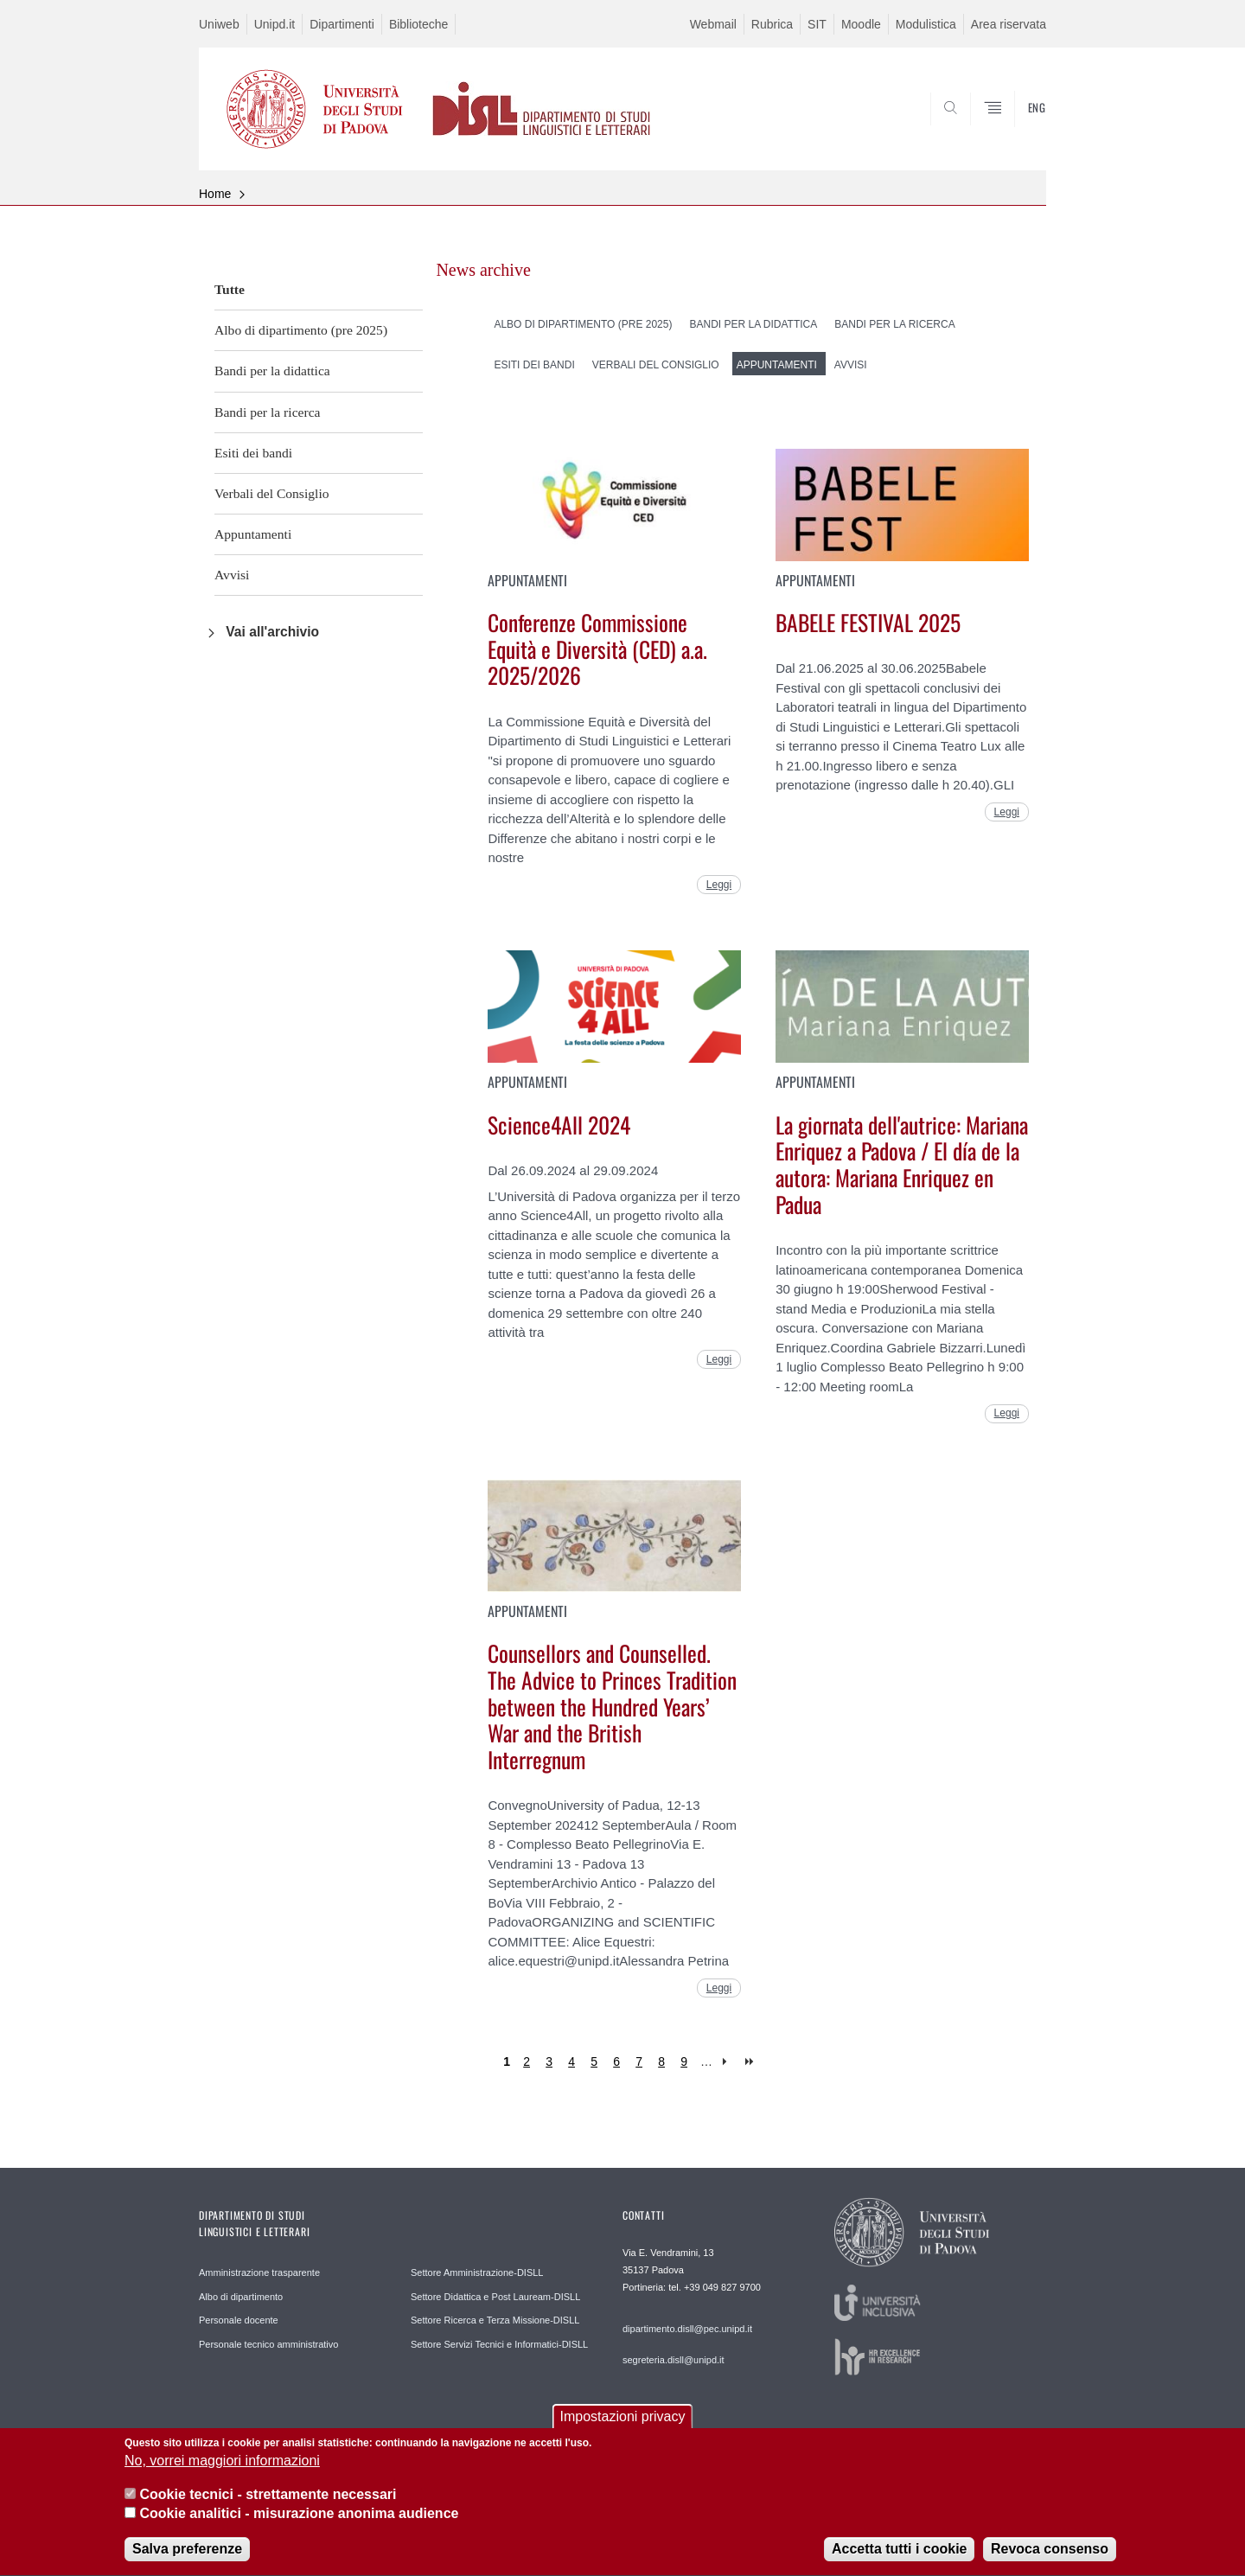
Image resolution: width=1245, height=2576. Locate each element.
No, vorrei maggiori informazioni (222, 2471)
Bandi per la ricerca (267, 412)
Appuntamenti (252, 534)
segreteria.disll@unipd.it (673, 2360)
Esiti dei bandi (253, 452)
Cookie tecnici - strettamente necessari (267, 2504)
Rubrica (772, 24)
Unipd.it (274, 24)
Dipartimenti (342, 24)
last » (750, 2062)
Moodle (861, 24)
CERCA (1019, 128)
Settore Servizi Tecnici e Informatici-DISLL (499, 2344)
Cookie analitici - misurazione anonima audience (298, 2523)
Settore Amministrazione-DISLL (477, 2272)
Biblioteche (419, 24)
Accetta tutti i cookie (899, 2560)
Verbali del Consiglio (271, 493)
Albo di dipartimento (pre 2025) (300, 330)
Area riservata (1008, 24)
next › (728, 2062)
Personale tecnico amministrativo (268, 2344)
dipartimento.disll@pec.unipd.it (687, 2329)
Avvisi (231, 574)
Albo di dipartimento (241, 2297)
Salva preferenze (187, 2560)
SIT (817, 24)
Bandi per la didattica (272, 370)
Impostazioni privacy (623, 2426)
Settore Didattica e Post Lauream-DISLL (495, 2297)
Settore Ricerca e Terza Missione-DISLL (495, 2320)
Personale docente (238, 2320)
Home (215, 194)
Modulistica (926, 24)
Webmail (713, 24)
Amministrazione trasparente (259, 2272)
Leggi (718, 885)
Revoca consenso (1049, 2560)
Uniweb (219, 24)
